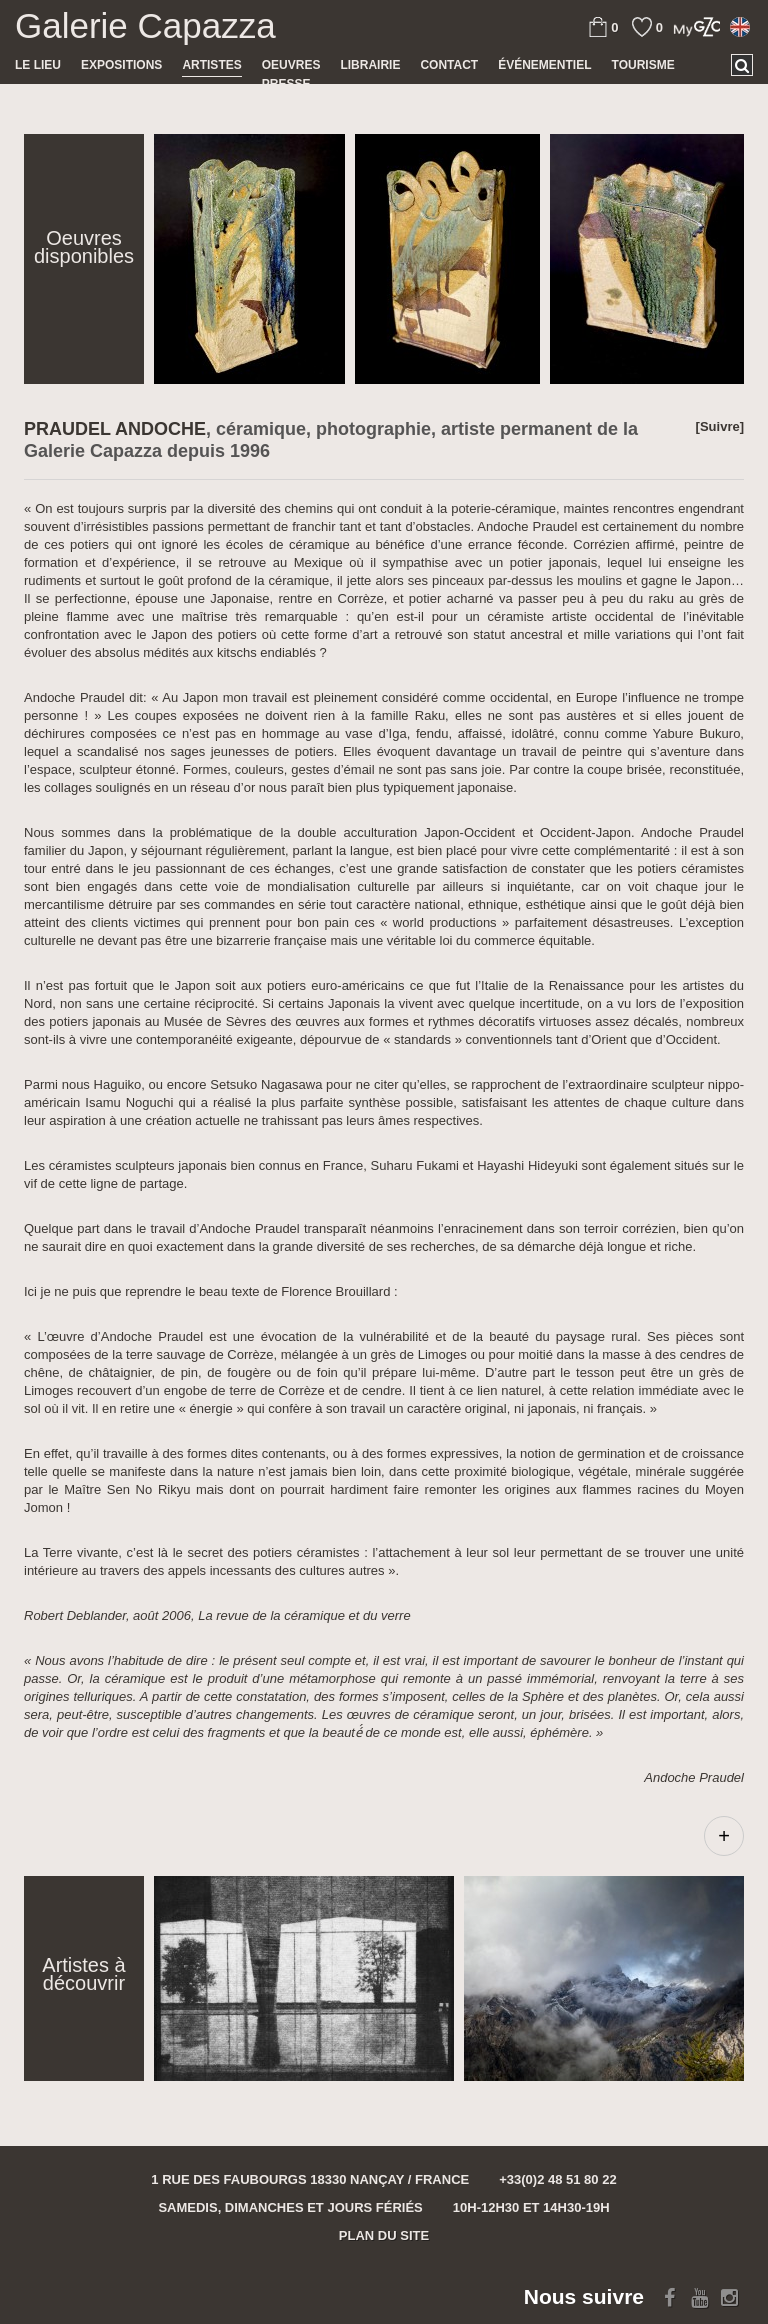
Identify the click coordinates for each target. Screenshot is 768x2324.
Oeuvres (291, 65)
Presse (286, 84)
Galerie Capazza (145, 26)
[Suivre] (720, 426)
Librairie (370, 65)
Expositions (121, 65)
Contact (449, 65)
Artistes (211, 65)
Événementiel (544, 65)
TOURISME (643, 65)
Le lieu (38, 65)
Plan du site (384, 2235)
